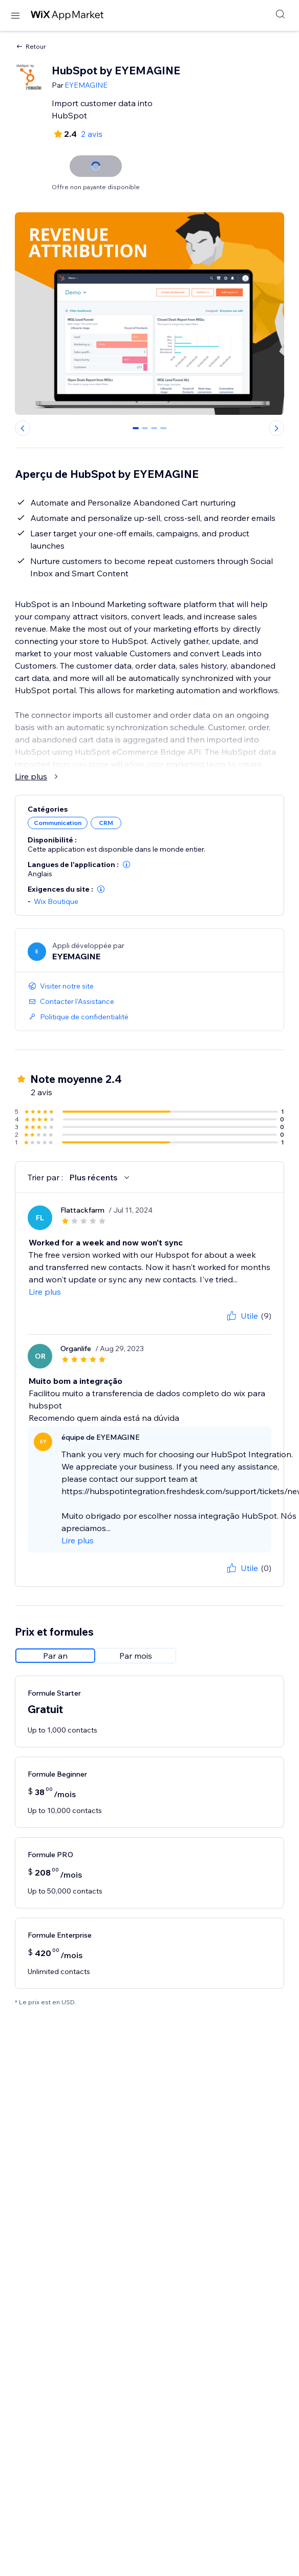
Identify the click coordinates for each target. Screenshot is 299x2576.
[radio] (55, 1655)
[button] (126, 864)
